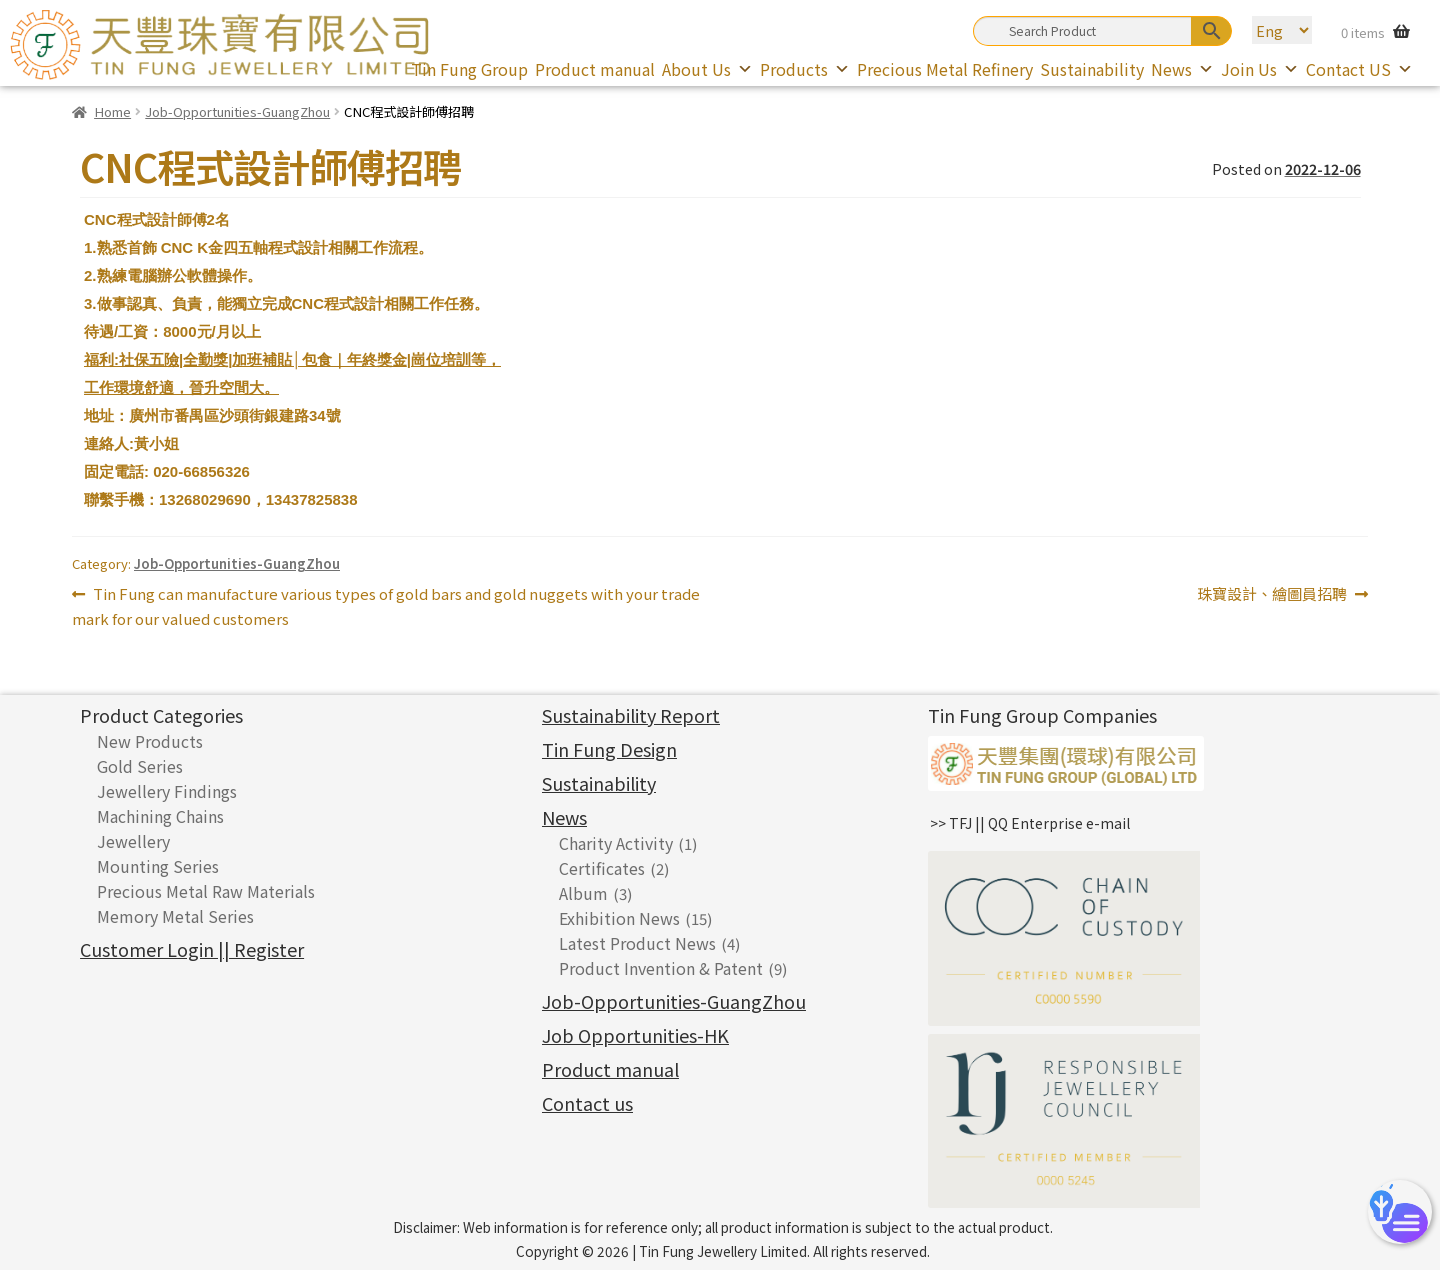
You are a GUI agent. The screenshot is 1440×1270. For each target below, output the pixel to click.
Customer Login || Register (192, 949)
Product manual (595, 69)
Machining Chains (160, 816)
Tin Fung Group (469, 69)
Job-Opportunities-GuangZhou (237, 111)
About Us (707, 69)
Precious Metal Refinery (945, 69)
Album (583, 893)
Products (805, 69)
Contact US (1359, 69)
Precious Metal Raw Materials (206, 891)
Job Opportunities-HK (635, 1035)
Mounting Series (158, 866)
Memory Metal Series (175, 916)
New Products (150, 741)
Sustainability (1092, 69)
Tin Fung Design (609, 749)
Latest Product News (637, 943)
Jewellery (133, 841)
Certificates (602, 868)
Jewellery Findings (167, 791)
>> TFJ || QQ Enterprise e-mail (1030, 823)
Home (112, 111)
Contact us (587, 1103)
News (1182, 69)
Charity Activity (616, 843)
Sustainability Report (631, 715)
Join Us (1260, 69)
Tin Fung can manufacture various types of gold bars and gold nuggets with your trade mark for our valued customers (386, 605)
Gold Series (140, 766)
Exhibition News (619, 918)
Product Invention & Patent (661, 968)
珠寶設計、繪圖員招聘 (1272, 594)
